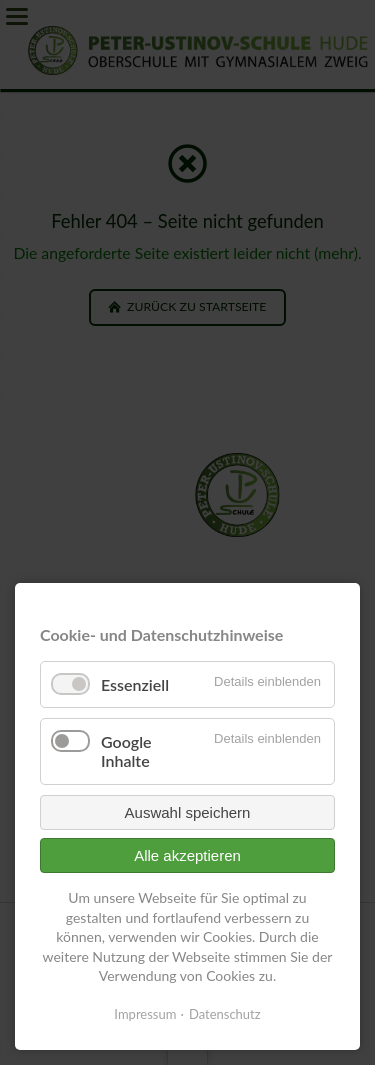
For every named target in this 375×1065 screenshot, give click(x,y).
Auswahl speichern (188, 812)
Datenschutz (225, 1014)
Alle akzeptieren (187, 855)
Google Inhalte (126, 751)
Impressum (145, 1014)
